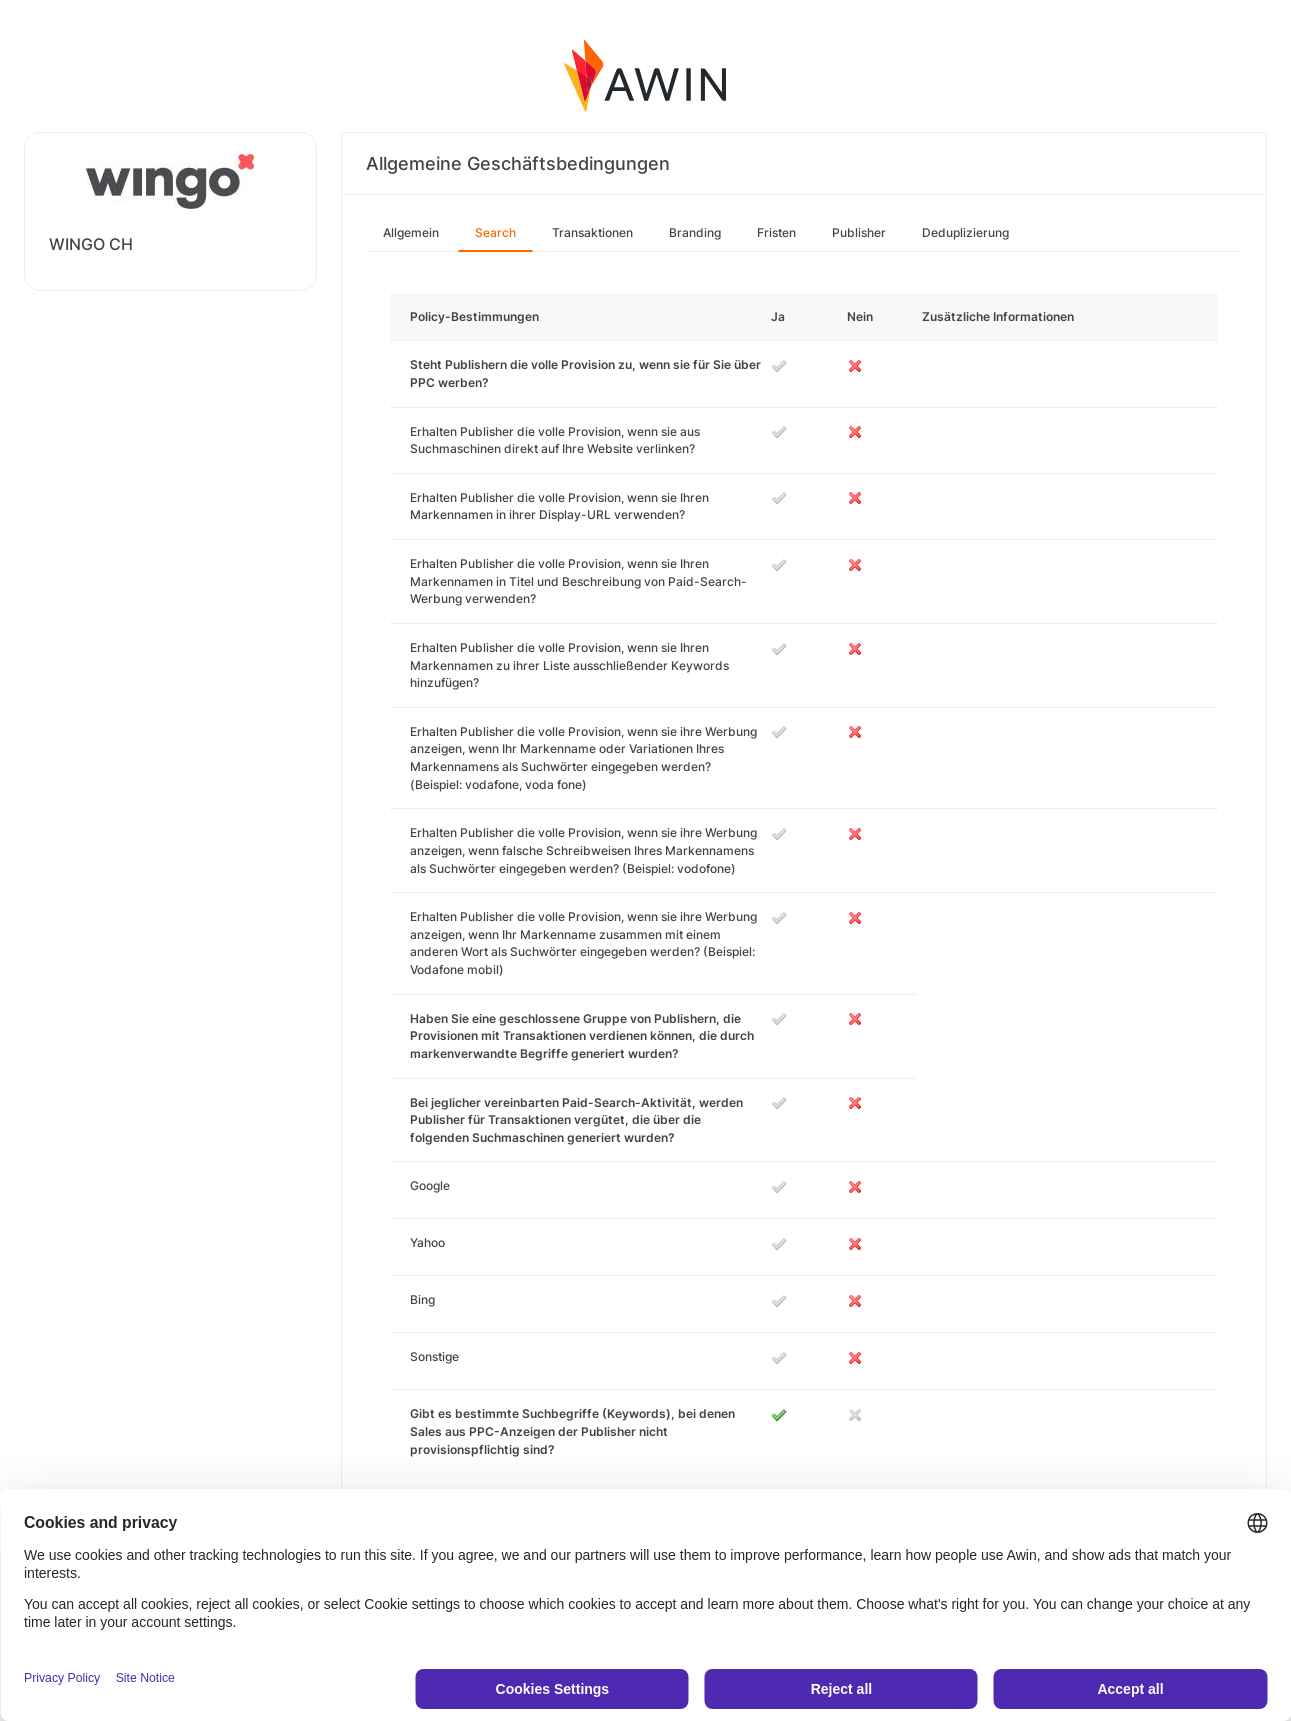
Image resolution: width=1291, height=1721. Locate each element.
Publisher (859, 232)
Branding (695, 232)
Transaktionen (592, 232)
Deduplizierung (965, 232)
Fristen (776, 232)
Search (495, 232)
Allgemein (411, 232)
